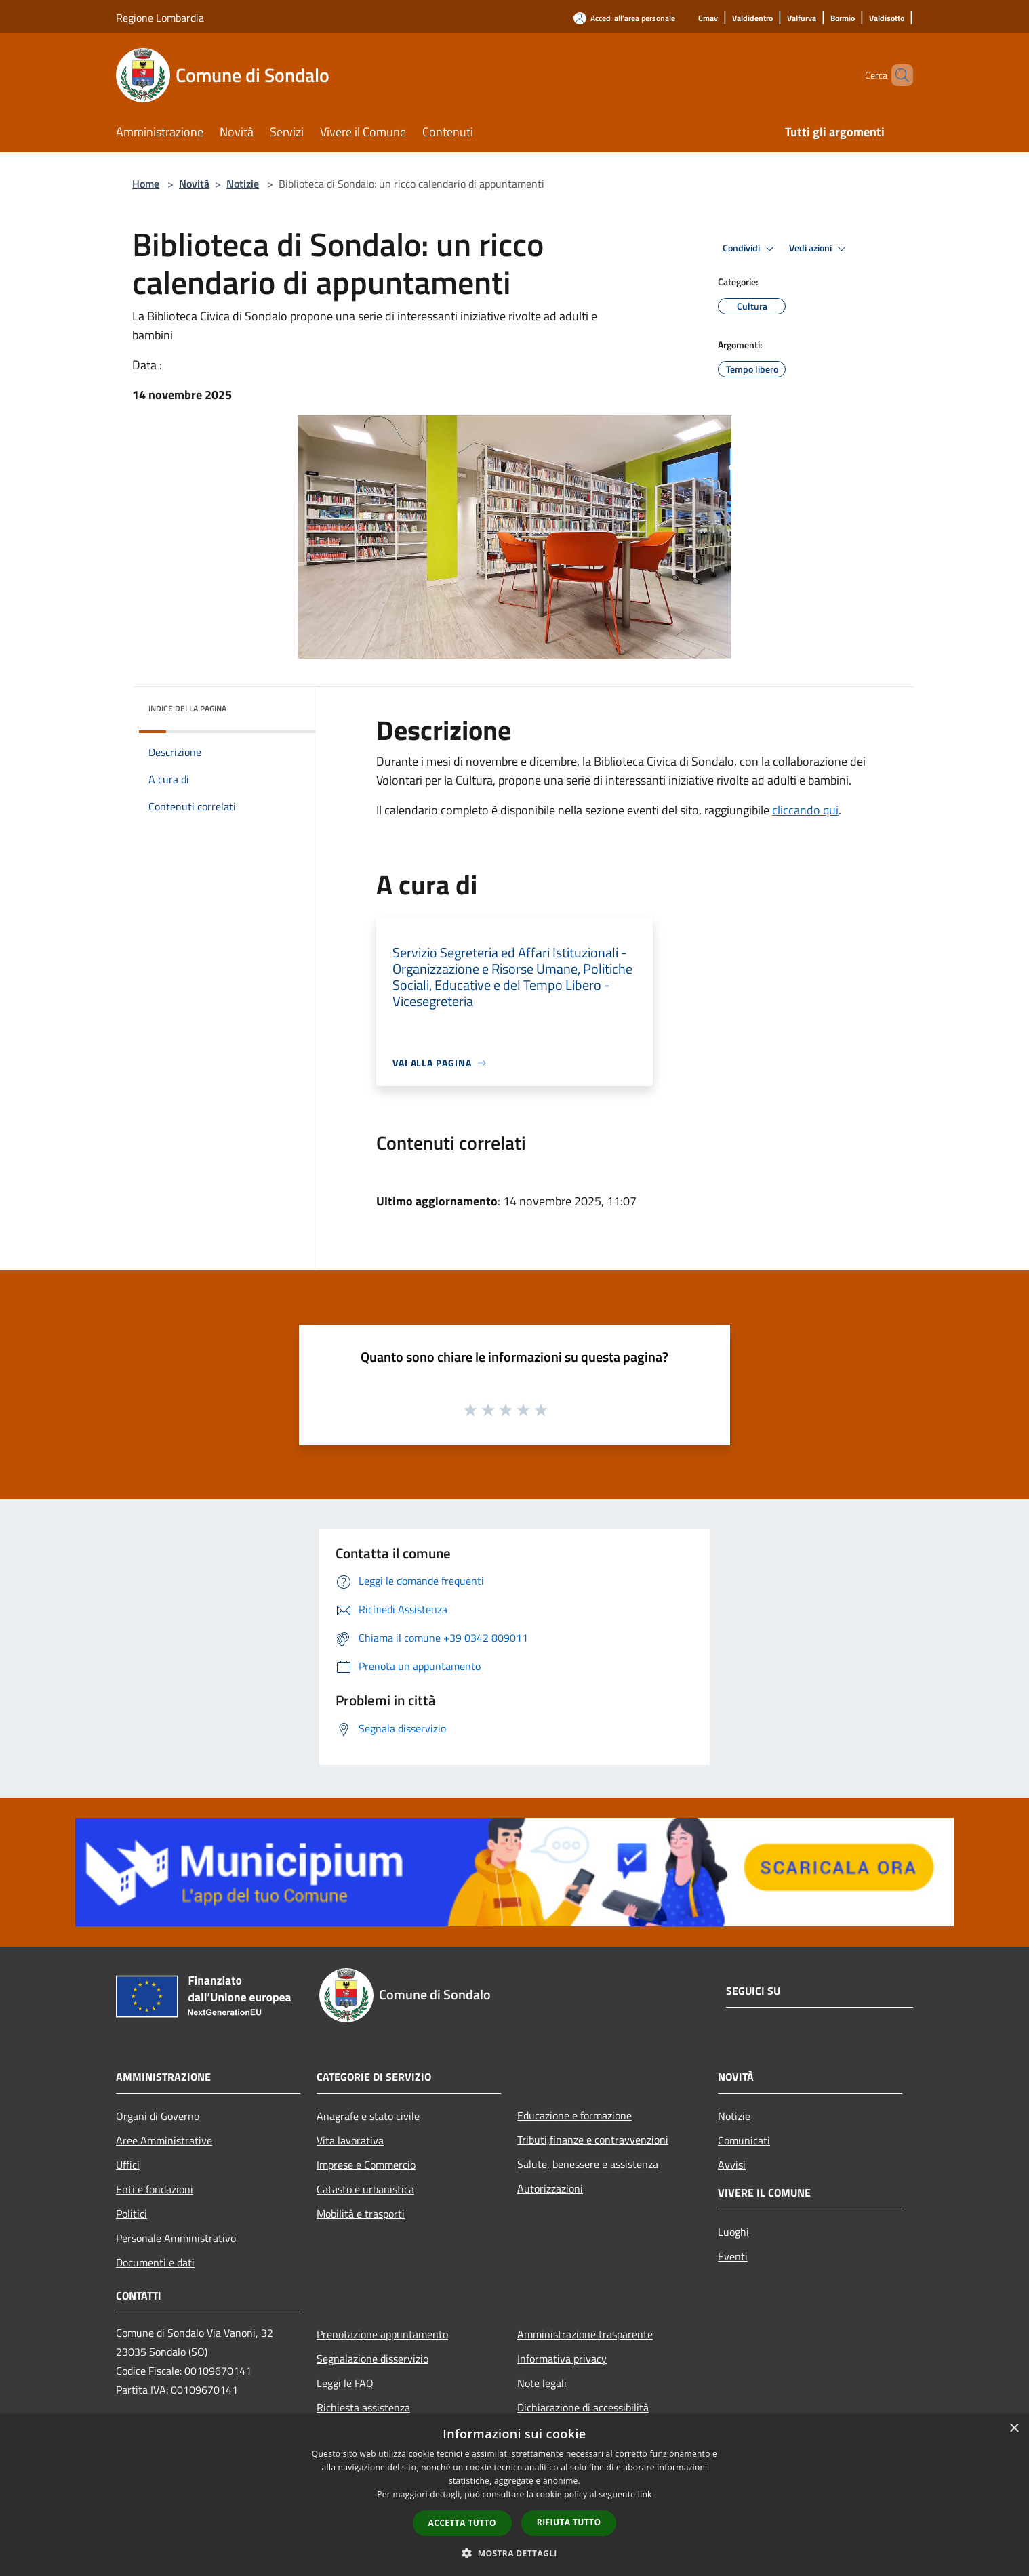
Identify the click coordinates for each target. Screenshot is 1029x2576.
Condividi (750, 249)
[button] (514, 2553)
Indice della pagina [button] (187, 708)
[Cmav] (708, 18)
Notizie (242, 183)
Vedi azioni (819, 249)
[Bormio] (842, 18)
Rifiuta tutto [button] (569, 2522)
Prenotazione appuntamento (382, 2334)
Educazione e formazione (574, 2115)
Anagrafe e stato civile (368, 2116)
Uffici (128, 2165)
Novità (194, 183)
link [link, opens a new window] (645, 2494)
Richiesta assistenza (363, 2407)
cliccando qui (805, 810)
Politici (131, 2213)
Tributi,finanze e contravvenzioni (592, 2140)
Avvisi (732, 2165)
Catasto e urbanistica (365, 2189)
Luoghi (733, 2232)
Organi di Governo (157, 2116)
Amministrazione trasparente (585, 2334)
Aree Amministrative (164, 2140)
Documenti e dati (155, 2262)
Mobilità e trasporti (361, 2213)
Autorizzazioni (550, 2188)
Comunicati (744, 2140)
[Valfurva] (801, 18)
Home (145, 183)
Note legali (542, 2383)
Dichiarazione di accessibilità (583, 2407)
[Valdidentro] (752, 18)
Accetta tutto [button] (462, 2523)
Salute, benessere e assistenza (587, 2164)
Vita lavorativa (350, 2140)
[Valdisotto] (886, 18)
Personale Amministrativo (176, 2238)
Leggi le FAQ (345, 2383)
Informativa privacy (562, 2358)
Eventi (733, 2256)
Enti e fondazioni (154, 2189)
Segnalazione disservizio (372, 2358)
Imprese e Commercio (366, 2165)
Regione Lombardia (160, 17)
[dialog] (514, 2495)
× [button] (1014, 2429)
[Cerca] (897, 75)
